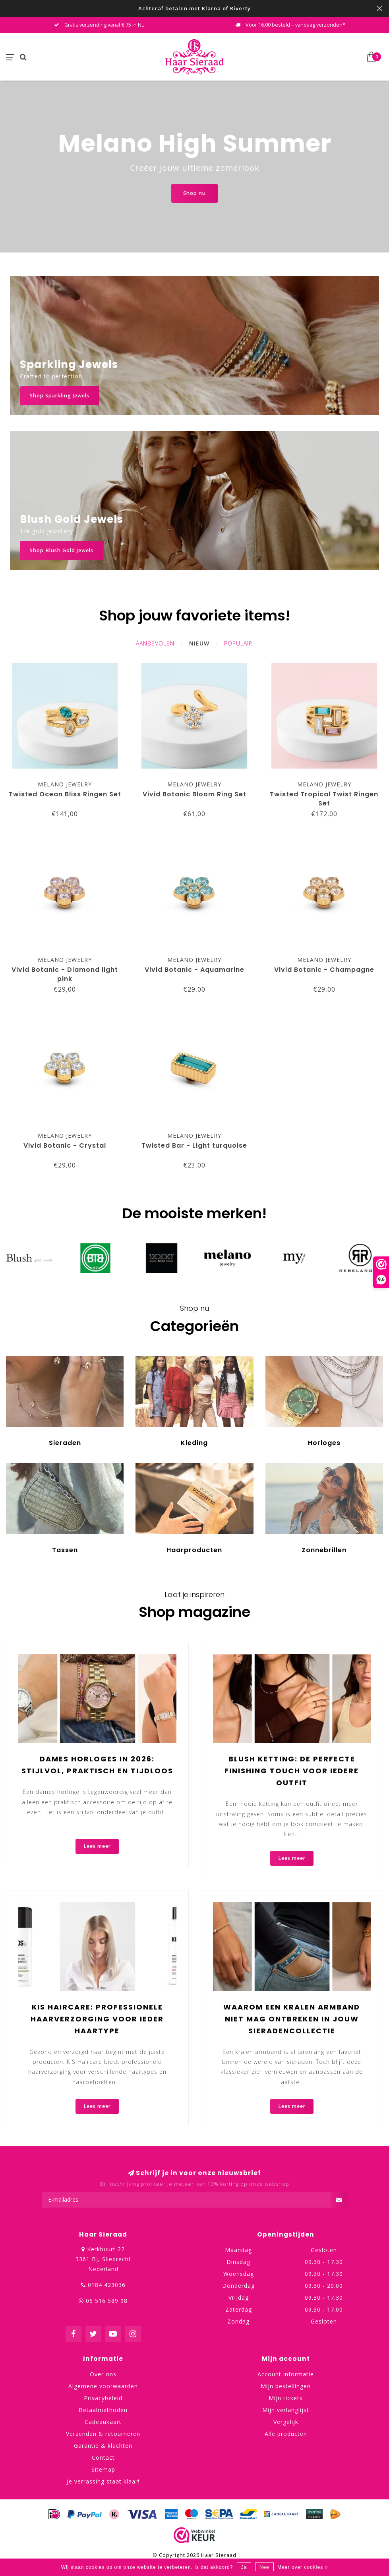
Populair (238, 643)
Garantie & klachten (103, 2445)
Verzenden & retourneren (103, 2433)
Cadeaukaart (103, 2422)
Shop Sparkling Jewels (59, 395)
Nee (264, 2567)
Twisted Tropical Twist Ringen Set (324, 799)
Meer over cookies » (302, 2567)
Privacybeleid (103, 2398)
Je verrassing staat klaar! (103, 2481)
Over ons (103, 2374)
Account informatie (285, 2374)
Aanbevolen (155, 643)
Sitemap (103, 2469)
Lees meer (97, 1846)
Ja (244, 2567)
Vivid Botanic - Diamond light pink (65, 974)
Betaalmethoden (103, 2410)
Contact (103, 2457)
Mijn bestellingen (286, 2386)
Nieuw (199, 643)
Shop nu (194, 193)
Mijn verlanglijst (285, 2410)
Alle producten (286, 2433)
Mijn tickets (286, 2398)
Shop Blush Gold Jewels (61, 550)
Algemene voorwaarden (103, 2386)
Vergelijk (285, 2422)
